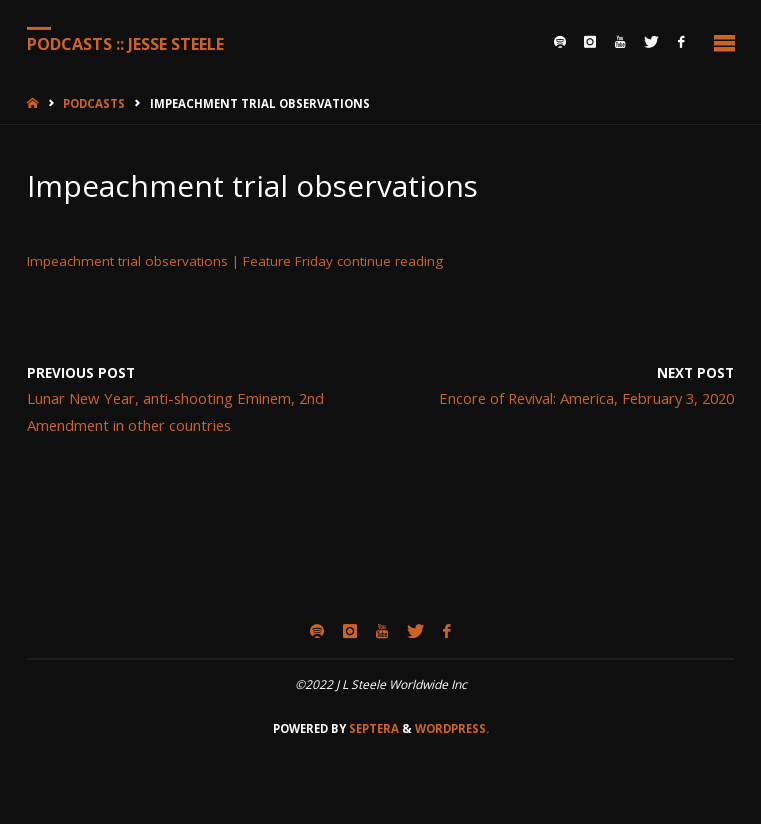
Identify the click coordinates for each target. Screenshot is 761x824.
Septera (372, 728)
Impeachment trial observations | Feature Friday (180, 261)
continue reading (390, 261)
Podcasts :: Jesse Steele (125, 43)
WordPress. (452, 728)
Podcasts (94, 103)
